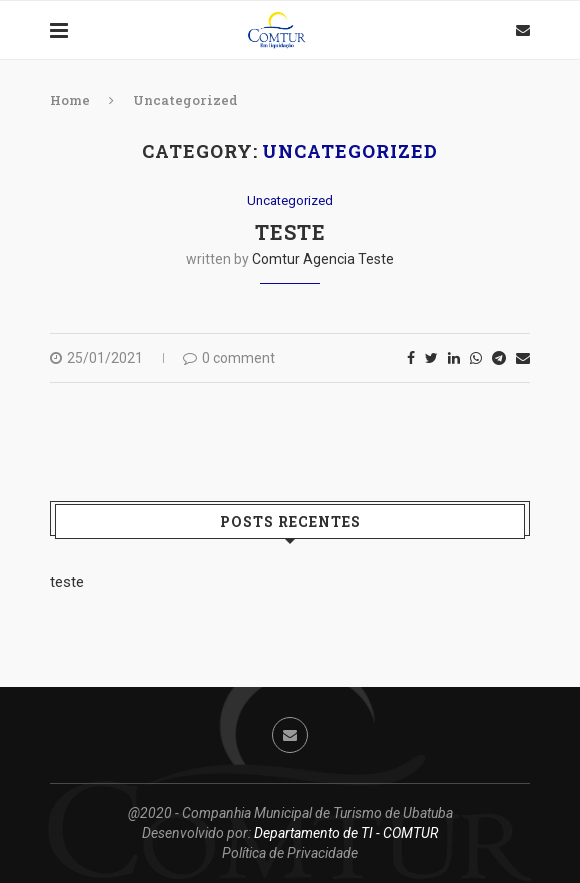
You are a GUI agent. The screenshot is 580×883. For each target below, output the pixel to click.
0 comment (229, 358)
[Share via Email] (523, 358)
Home (70, 100)
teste (290, 232)
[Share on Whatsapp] (476, 358)
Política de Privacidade (290, 853)
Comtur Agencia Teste (323, 259)
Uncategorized (290, 200)
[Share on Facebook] (411, 358)
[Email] (523, 30)
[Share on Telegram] (499, 358)
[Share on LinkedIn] (454, 358)
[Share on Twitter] (431, 358)
